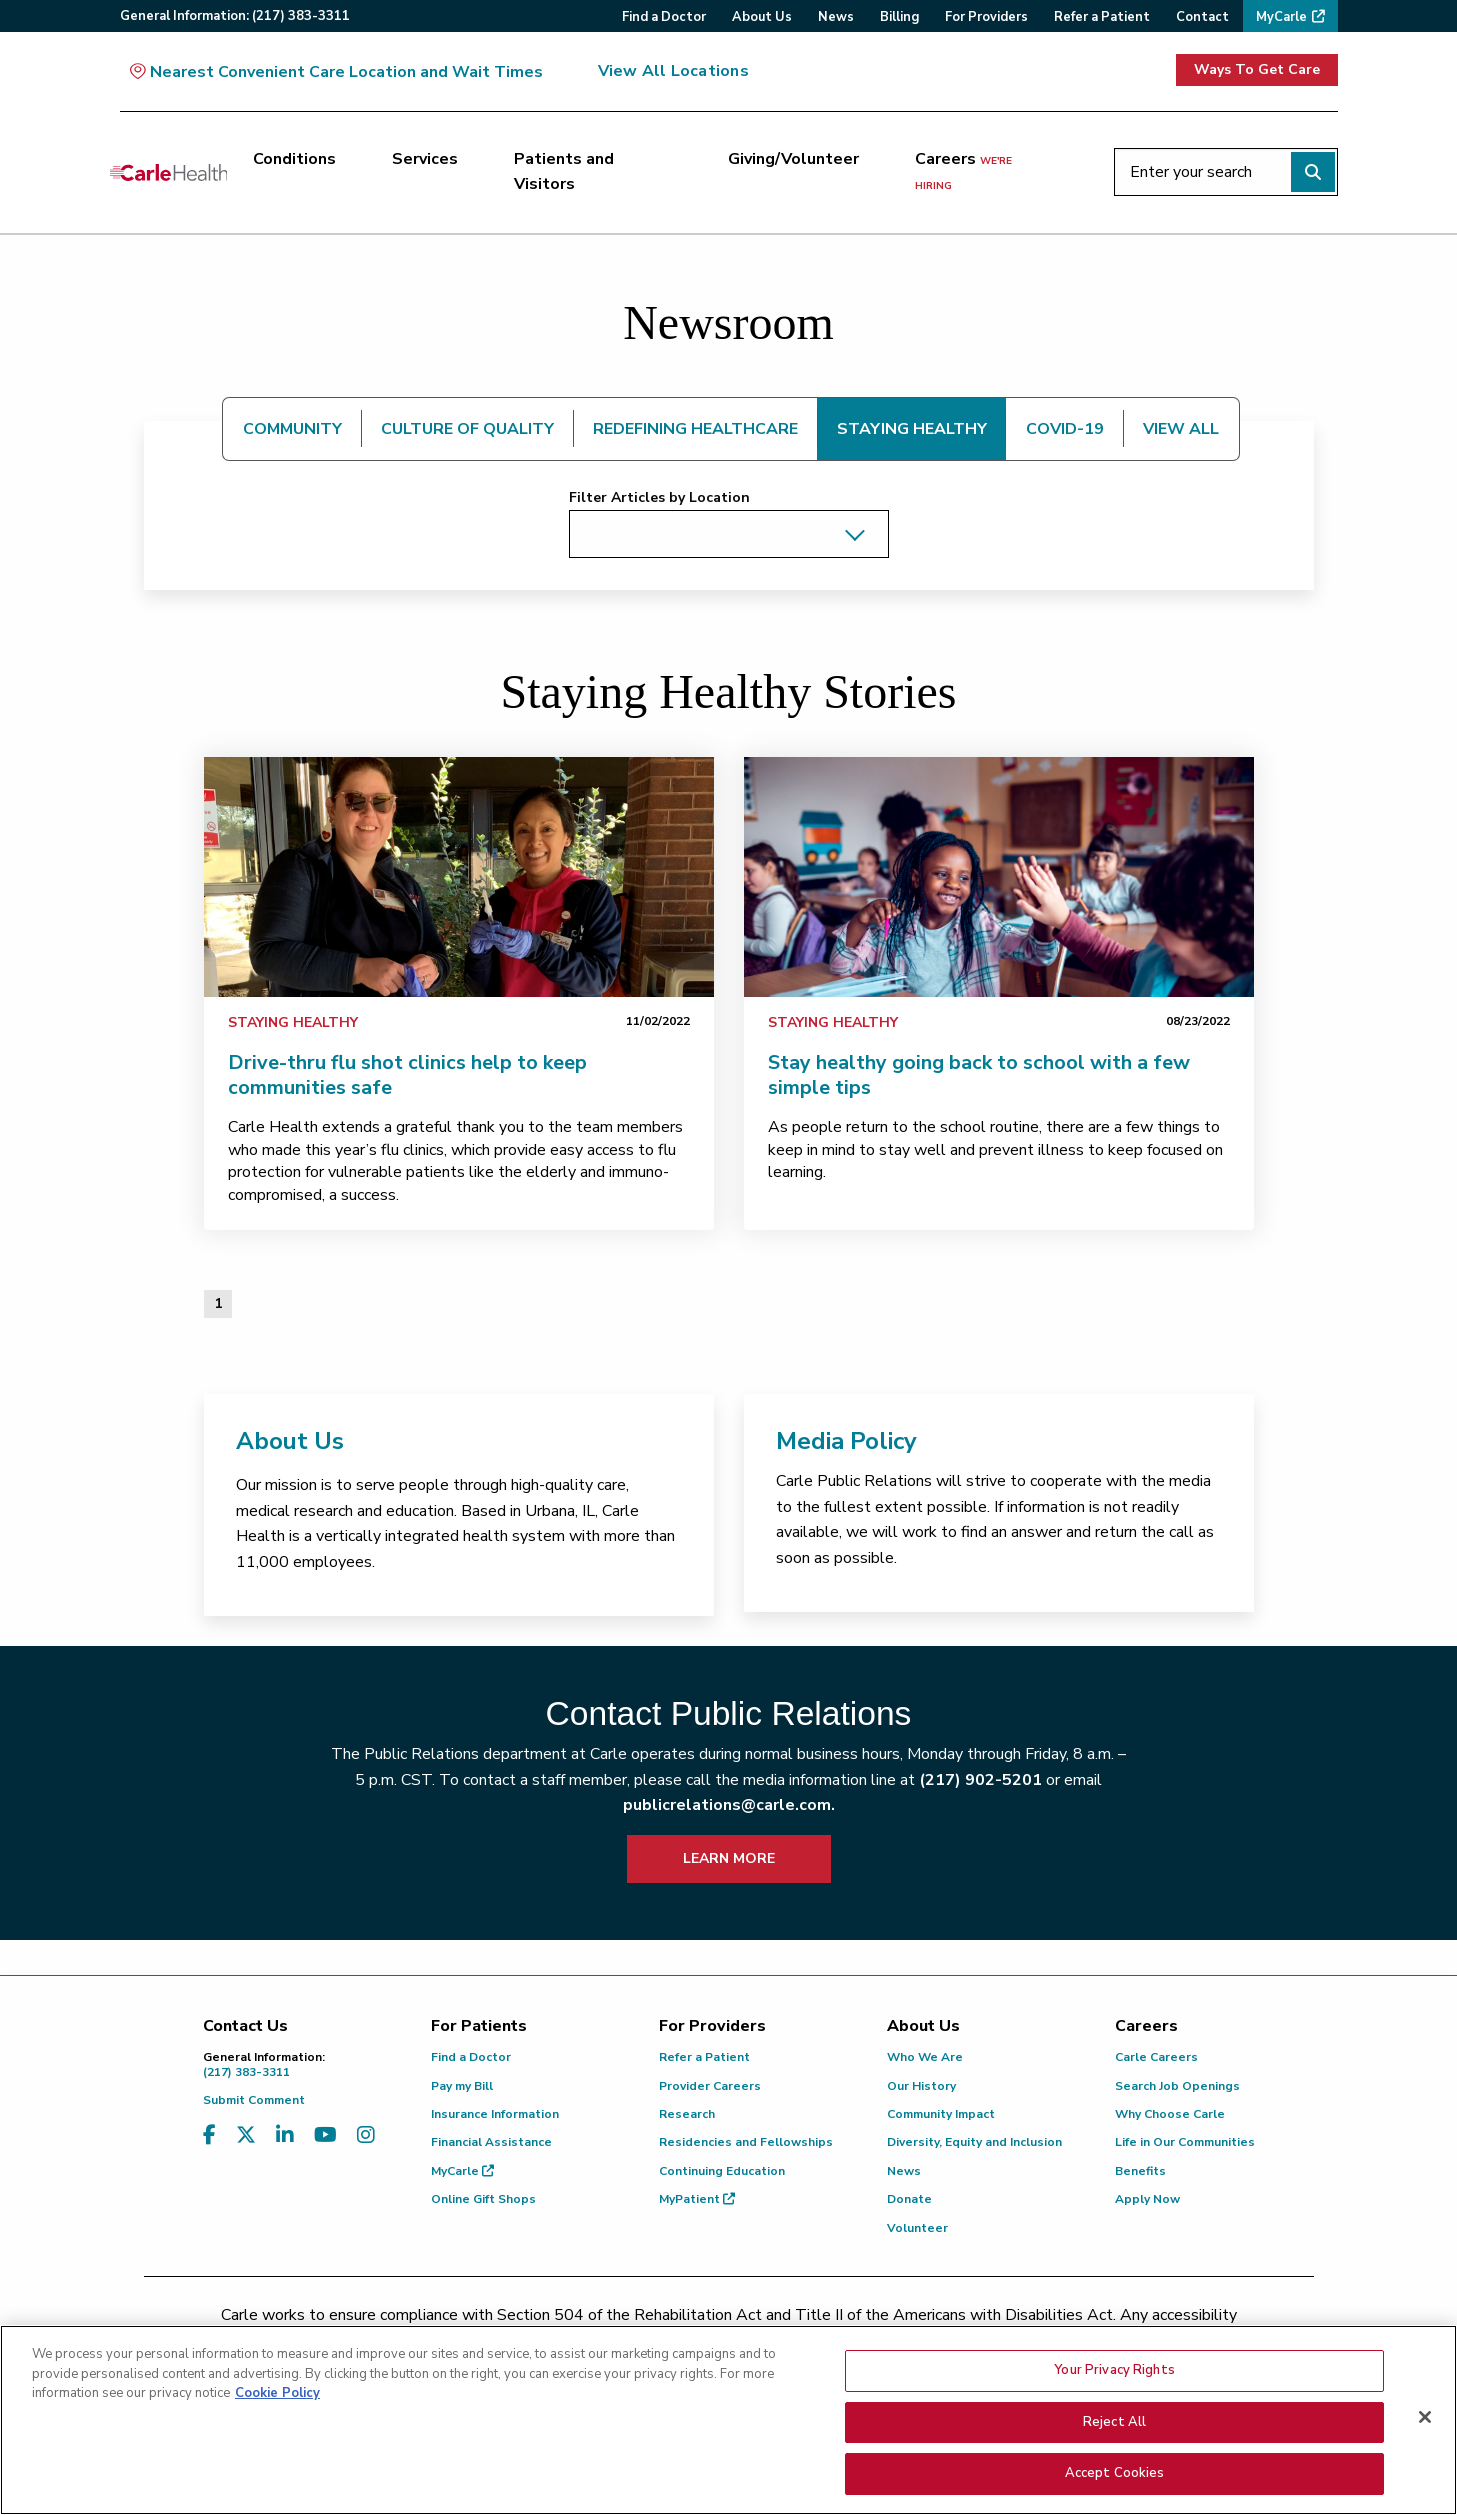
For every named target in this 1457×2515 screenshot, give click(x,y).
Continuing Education (722, 2171)
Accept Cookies (1115, 2477)
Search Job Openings (1177, 2086)
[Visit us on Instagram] (366, 2135)
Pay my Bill (462, 2086)
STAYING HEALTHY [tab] (912, 429)
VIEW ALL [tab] (1181, 429)
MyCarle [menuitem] (1281, 17)
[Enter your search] (1226, 172)
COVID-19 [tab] (1065, 429)
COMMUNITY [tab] (292, 429)
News (904, 2171)
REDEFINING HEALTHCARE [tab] (695, 429)
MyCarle (462, 2171)
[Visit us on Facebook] (209, 2135)
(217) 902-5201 (980, 1780)
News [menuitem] (836, 17)
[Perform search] (1313, 172)
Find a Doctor (471, 2057)
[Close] (1425, 2421)
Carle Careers (1156, 2057)
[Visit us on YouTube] (325, 2135)
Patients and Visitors (564, 172)
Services (425, 159)
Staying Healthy (293, 1022)
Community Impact (941, 2114)
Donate (909, 2199)
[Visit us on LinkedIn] (285, 2135)
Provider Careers (710, 2086)
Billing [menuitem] (899, 17)
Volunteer (917, 2228)
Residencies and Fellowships (746, 2142)
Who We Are (925, 2057)
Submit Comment (254, 2100)
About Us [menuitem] (762, 17)
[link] (459, 877)
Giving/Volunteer (793, 159)
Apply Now (1147, 2199)
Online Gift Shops (483, 2199)
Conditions (294, 159)
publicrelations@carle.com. (729, 1805)
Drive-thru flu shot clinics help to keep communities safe (407, 1075)
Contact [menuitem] (1202, 17)
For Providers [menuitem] (986, 17)
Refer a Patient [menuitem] (1102, 17)
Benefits (1140, 2171)
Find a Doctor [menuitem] (664, 17)
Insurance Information (495, 2114)
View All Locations (673, 71)
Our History (921, 2086)
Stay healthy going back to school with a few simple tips (979, 1075)
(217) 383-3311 (302, 2064)
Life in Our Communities (1185, 2142)
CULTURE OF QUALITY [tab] (467, 429)
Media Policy (846, 1441)
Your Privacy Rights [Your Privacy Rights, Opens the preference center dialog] (1114, 2374)
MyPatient (697, 2199)
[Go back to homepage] (169, 172)
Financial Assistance (491, 2142)
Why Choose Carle (1170, 2114)
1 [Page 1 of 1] (218, 1303)
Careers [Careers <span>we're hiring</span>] (963, 171)
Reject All (1114, 2425)
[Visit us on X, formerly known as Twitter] (246, 2135)
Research (687, 2114)
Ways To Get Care (1257, 69)
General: (235, 16)
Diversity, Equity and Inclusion (974, 2142)
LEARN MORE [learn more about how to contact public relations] (729, 1858)
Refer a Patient (704, 2057)
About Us (290, 1441)
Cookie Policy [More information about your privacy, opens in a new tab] (277, 2397)
